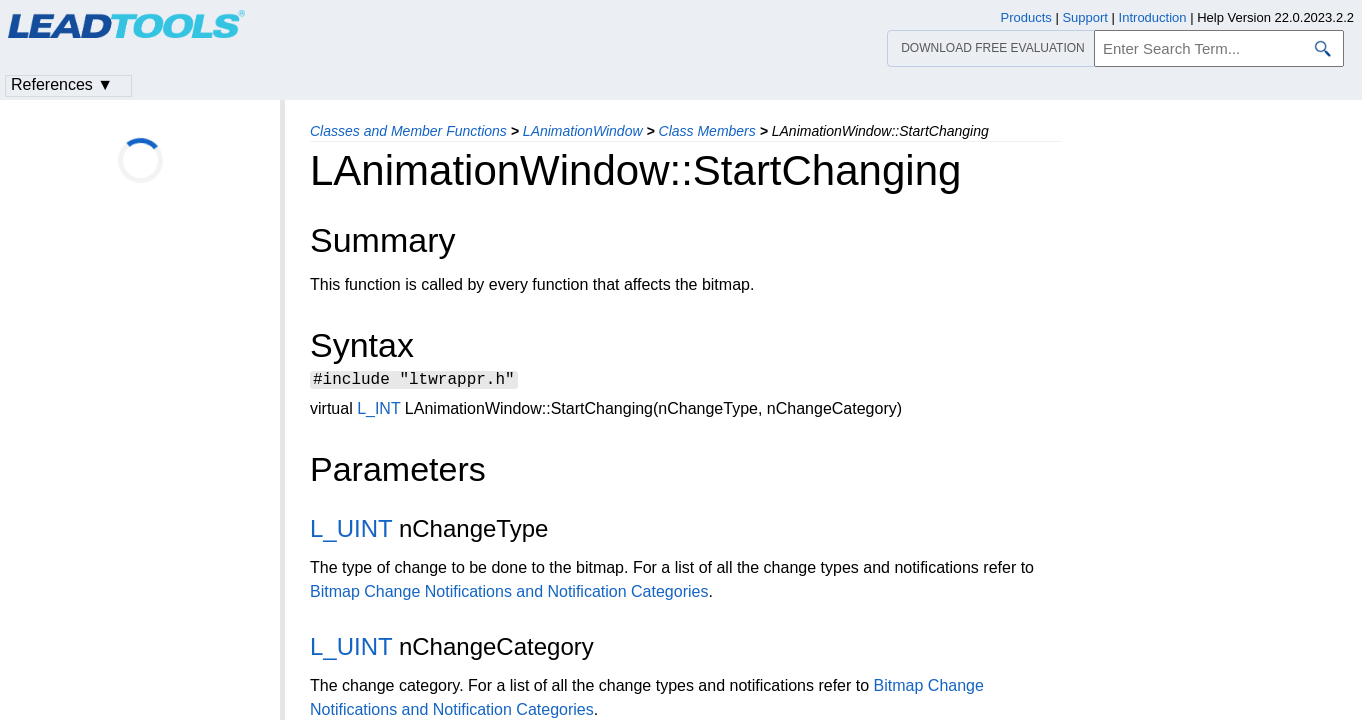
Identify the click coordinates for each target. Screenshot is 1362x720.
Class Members (707, 131)
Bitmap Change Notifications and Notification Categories (509, 594)
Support (1085, 17)
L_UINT (351, 531)
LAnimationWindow (583, 131)
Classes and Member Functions (408, 131)
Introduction (1153, 17)
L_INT (378, 411)
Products (1026, 17)
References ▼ (62, 84)
